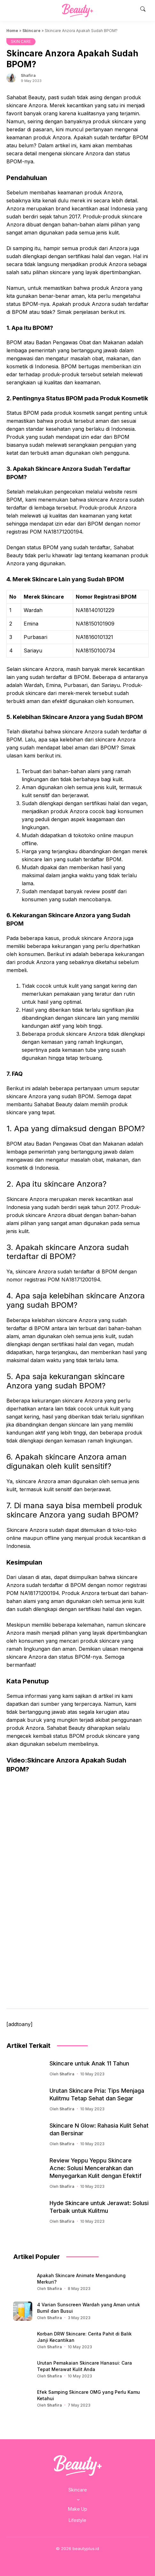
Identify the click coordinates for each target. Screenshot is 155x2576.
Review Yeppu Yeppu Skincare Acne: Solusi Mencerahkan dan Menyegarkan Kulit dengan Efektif (96, 2168)
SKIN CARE (21, 41)
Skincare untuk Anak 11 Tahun (89, 2063)
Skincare (31, 30)
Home (12, 30)
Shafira (28, 75)
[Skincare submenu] (78, 2499)
